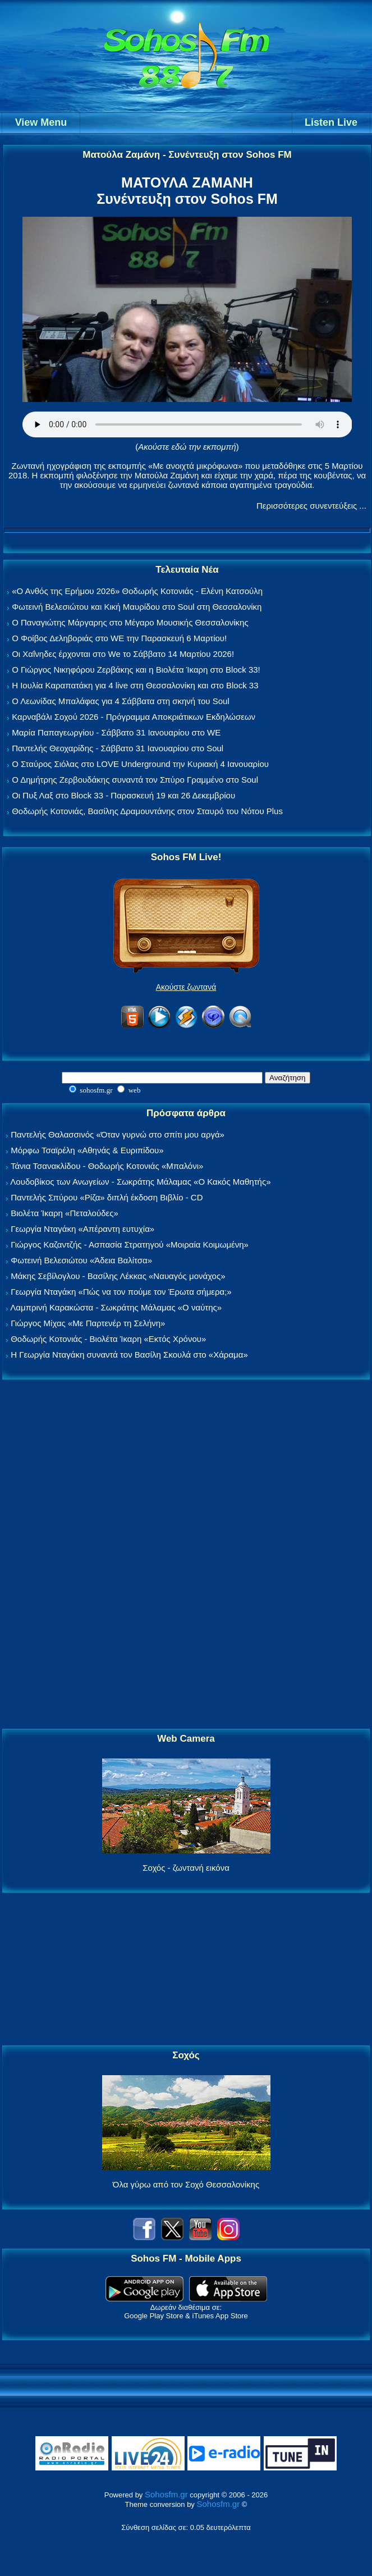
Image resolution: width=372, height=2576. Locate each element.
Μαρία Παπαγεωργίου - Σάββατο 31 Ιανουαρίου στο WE (116, 732)
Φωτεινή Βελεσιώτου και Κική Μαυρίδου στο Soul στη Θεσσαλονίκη (136, 606)
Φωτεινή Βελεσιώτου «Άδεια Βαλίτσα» (81, 1260)
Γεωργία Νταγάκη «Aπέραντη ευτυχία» (82, 1229)
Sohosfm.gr (166, 2494)
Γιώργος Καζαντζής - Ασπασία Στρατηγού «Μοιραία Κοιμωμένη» (130, 1244)
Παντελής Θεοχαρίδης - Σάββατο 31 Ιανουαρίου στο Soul (117, 748)
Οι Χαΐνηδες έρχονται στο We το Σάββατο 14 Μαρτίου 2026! (123, 654)
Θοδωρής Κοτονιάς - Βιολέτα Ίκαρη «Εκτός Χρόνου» (108, 1339)
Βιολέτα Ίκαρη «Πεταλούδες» (64, 1213)
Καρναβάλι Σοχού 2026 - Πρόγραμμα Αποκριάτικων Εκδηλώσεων (133, 716)
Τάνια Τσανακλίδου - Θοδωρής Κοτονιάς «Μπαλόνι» (107, 1166)
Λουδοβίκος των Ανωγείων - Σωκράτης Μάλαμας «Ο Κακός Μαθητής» (140, 1181)
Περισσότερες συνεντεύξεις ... (311, 505)
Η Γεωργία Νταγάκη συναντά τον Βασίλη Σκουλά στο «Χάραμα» (129, 1354)
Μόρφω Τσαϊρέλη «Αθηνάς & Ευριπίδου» (87, 1150)
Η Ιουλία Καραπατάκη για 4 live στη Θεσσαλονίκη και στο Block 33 (135, 685)
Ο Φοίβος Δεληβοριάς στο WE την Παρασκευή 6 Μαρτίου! (119, 638)
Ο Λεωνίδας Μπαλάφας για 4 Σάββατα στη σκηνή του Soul (120, 701)
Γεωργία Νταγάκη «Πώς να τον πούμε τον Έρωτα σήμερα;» (121, 1291)
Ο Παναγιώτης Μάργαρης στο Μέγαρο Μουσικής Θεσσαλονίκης (130, 622)
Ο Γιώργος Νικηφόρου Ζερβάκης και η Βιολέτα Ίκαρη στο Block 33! (136, 669)
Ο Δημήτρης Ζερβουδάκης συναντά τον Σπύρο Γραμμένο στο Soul (135, 779)
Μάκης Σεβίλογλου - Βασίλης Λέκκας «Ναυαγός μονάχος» (118, 1276)
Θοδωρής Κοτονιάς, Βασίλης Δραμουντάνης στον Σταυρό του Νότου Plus (147, 811)
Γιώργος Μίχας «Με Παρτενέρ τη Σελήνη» (88, 1323)
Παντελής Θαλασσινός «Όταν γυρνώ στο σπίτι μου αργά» (117, 1134)
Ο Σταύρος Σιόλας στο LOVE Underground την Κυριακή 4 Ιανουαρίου (140, 764)
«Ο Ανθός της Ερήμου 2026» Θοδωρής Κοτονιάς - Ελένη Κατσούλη (137, 591)
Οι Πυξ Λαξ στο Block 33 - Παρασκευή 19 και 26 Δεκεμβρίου (123, 795)
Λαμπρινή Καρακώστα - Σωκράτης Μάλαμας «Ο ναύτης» (116, 1307)
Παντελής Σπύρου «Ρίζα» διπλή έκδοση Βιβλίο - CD (107, 1197)
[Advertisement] (186, 1554)
